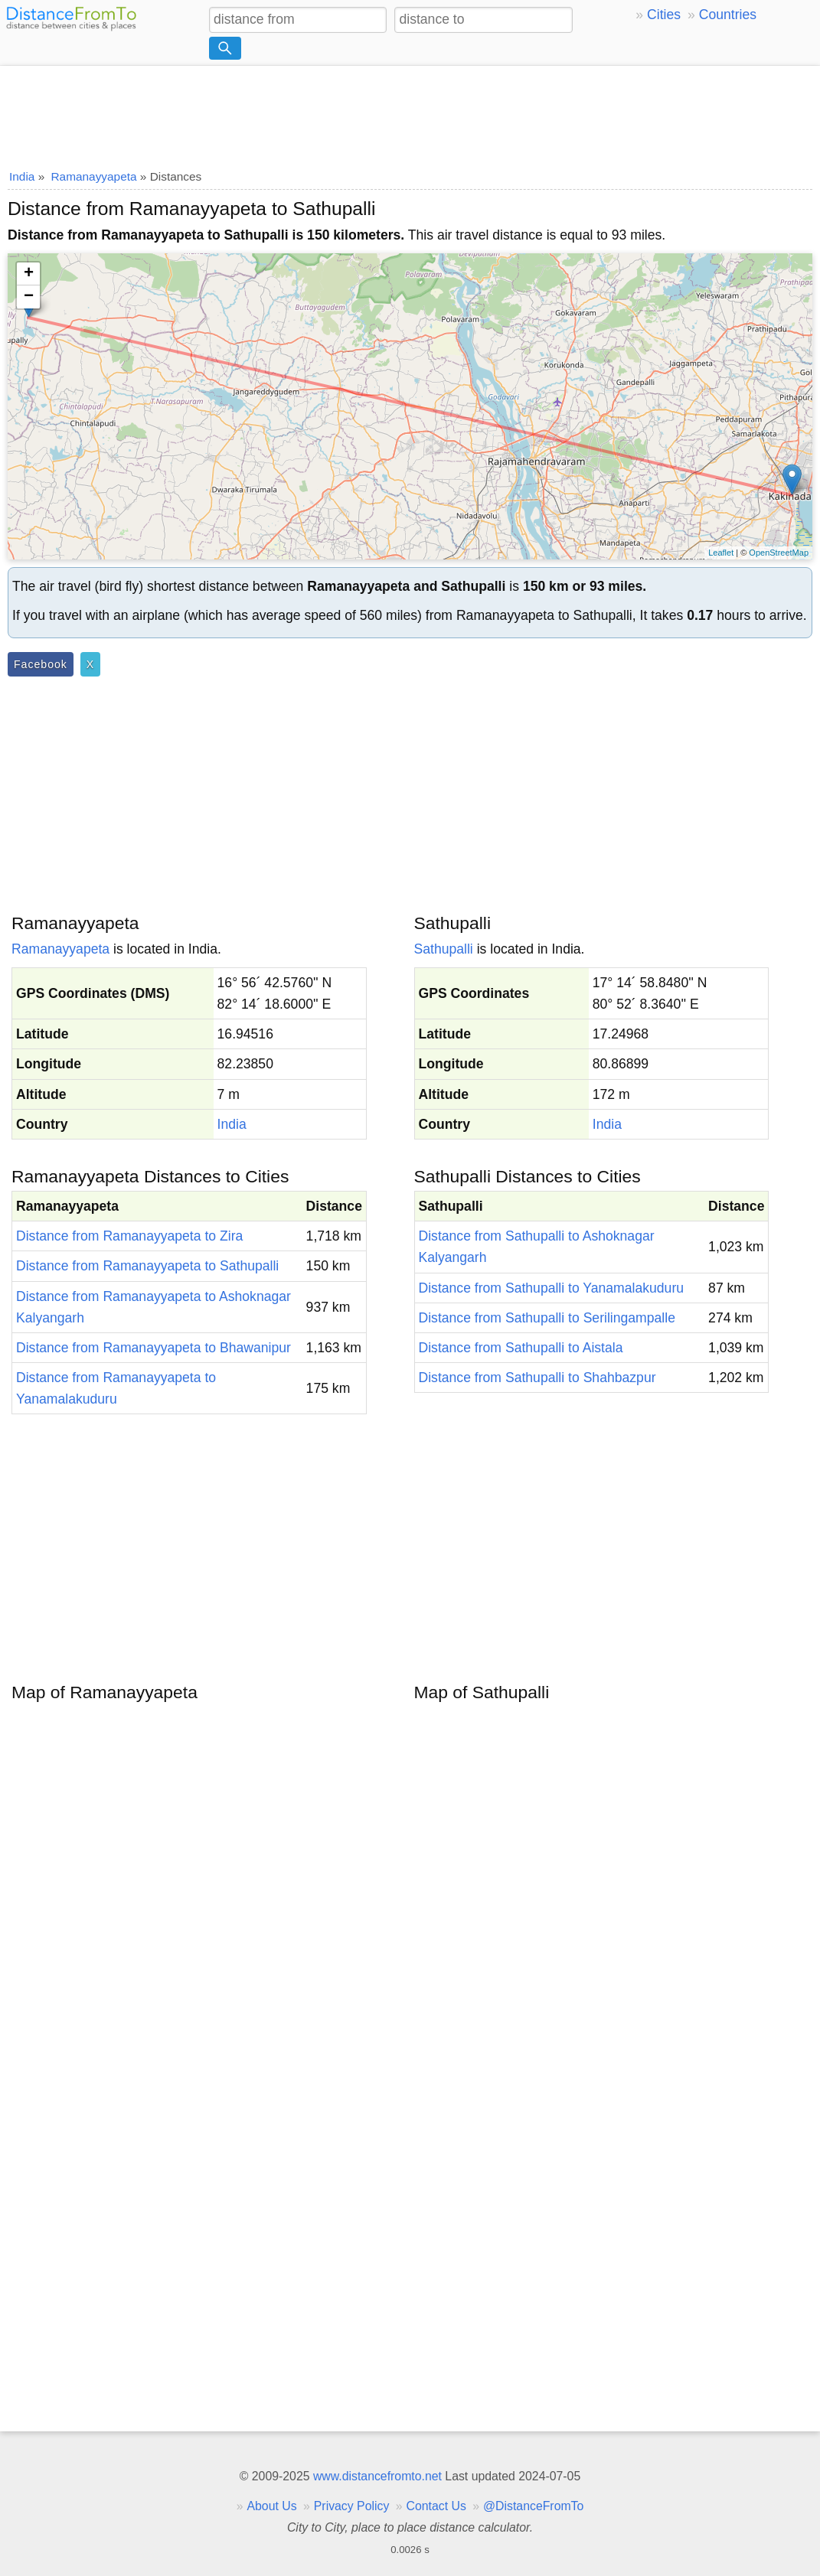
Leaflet (720, 552)
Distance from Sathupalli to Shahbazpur (537, 1377)
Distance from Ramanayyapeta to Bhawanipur (153, 1347)
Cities (664, 14)
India (232, 1124)
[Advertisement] (410, 112)
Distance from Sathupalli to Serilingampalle (547, 1317)
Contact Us (436, 2505)
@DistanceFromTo (533, 2505)
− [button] (29, 296)
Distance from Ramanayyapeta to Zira (129, 1236)
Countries (727, 14)
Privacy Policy (352, 2505)
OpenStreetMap (779, 552)
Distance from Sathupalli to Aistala (521, 1347)
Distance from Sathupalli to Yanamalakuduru (551, 1288)
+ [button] (29, 273)
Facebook (40, 664)
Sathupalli (443, 949)
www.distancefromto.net (377, 2476)
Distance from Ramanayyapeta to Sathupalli (147, 1265)
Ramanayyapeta (60, 949)
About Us (271, 2505)
